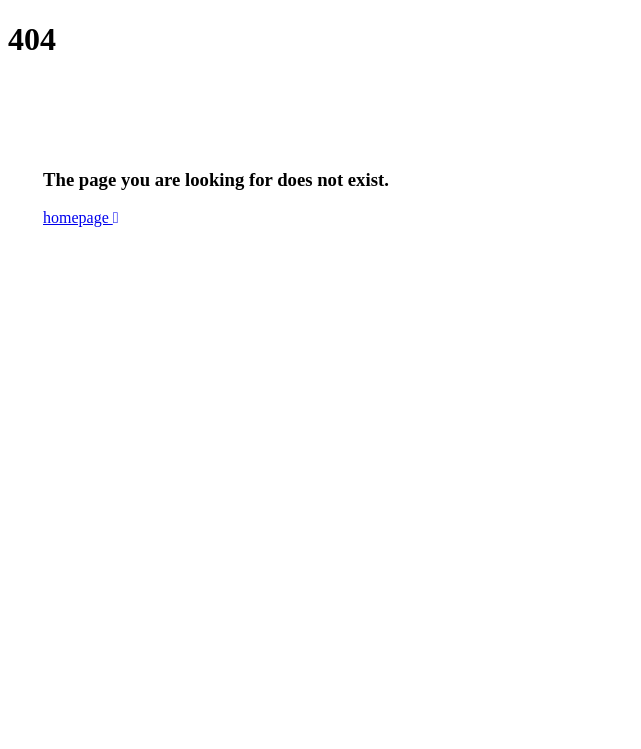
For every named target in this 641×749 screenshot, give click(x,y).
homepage (81, 217)
